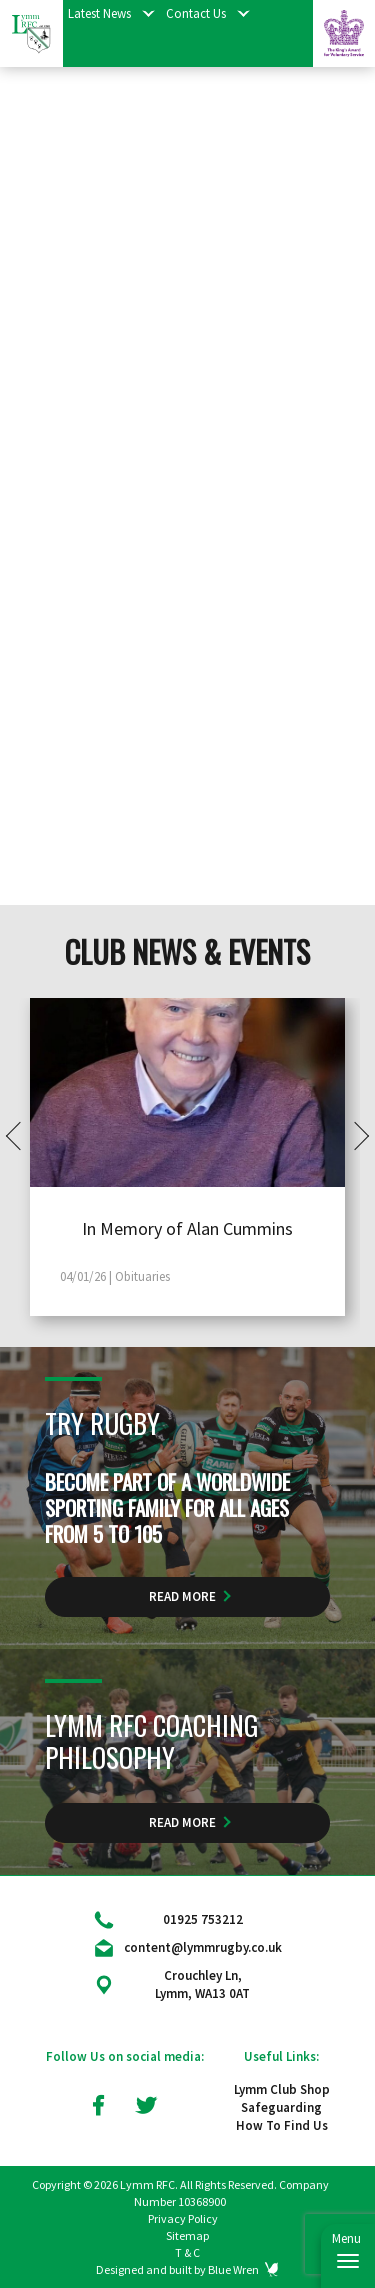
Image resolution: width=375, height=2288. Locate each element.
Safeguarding (281, 2107)
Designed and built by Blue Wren (177, 2269)
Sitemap (187, 2235)
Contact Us (196, 13)
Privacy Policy (183, 2218)
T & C (187, 2252)
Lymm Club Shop (282, 2089)
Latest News (99, 13)
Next (355, 1135)
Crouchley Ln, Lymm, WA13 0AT (202, 1984)
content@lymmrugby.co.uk (203, 1947)
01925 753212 (203, 1919)
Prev (20, 1135)
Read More (182, 1596)
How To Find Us (282, 2125)
